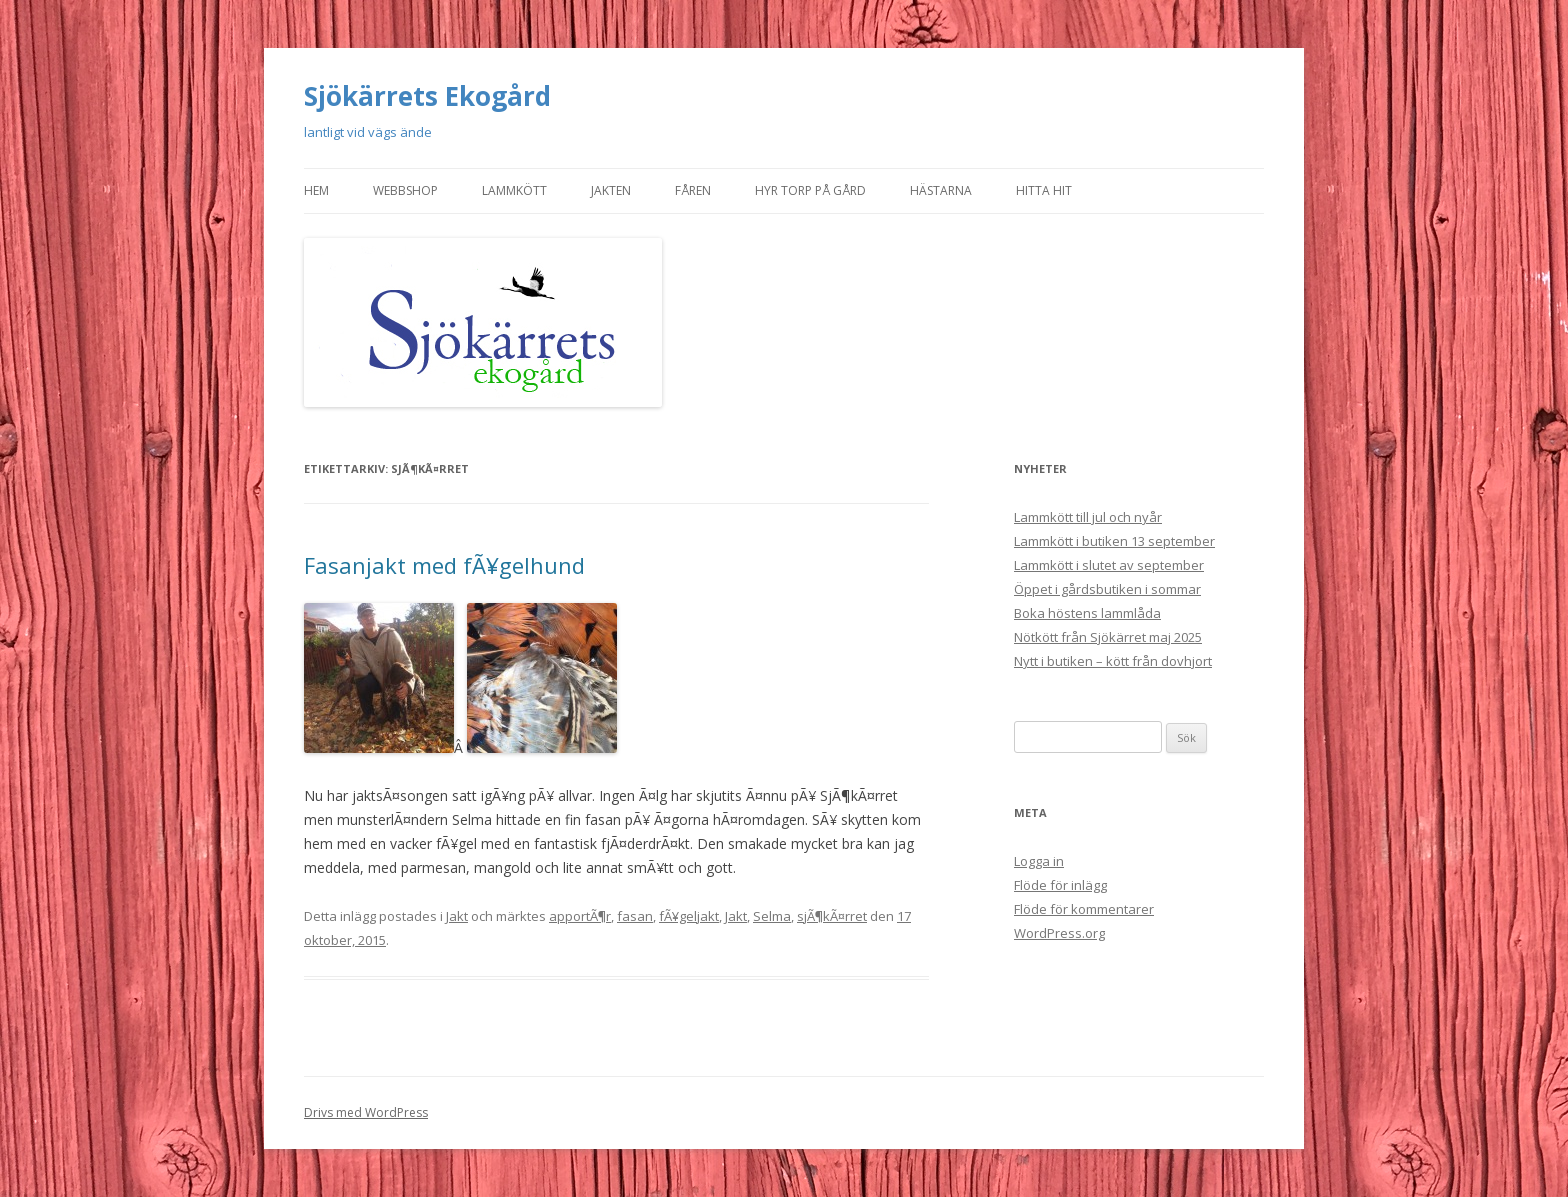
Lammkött (514, 190)
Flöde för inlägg (1060, 885)
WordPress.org (1059, 933)
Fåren (693, 190)
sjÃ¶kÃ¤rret (832, 916)
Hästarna (941, 190)
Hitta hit (1044, 190)
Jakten (611, 190)
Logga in (1039, 861)
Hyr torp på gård (810, 190)
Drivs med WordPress (366, 1112)
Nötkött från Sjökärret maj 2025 (1108, 637)
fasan (635, 916)
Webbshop (405, 190)
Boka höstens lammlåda (1087, 613)
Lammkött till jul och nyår (1088, 517)
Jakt (457, 916)
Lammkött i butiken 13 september (1114, 541)
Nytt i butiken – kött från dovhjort (1113, 661)
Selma (772, 916)
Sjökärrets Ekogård (427, 96)
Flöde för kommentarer (1084, 909)
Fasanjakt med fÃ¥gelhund (444, 565)
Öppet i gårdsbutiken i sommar (1107, 589)
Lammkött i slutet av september (1109, 565)
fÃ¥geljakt (689, 916)
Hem (316, 190)
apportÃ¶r (580, 916)
